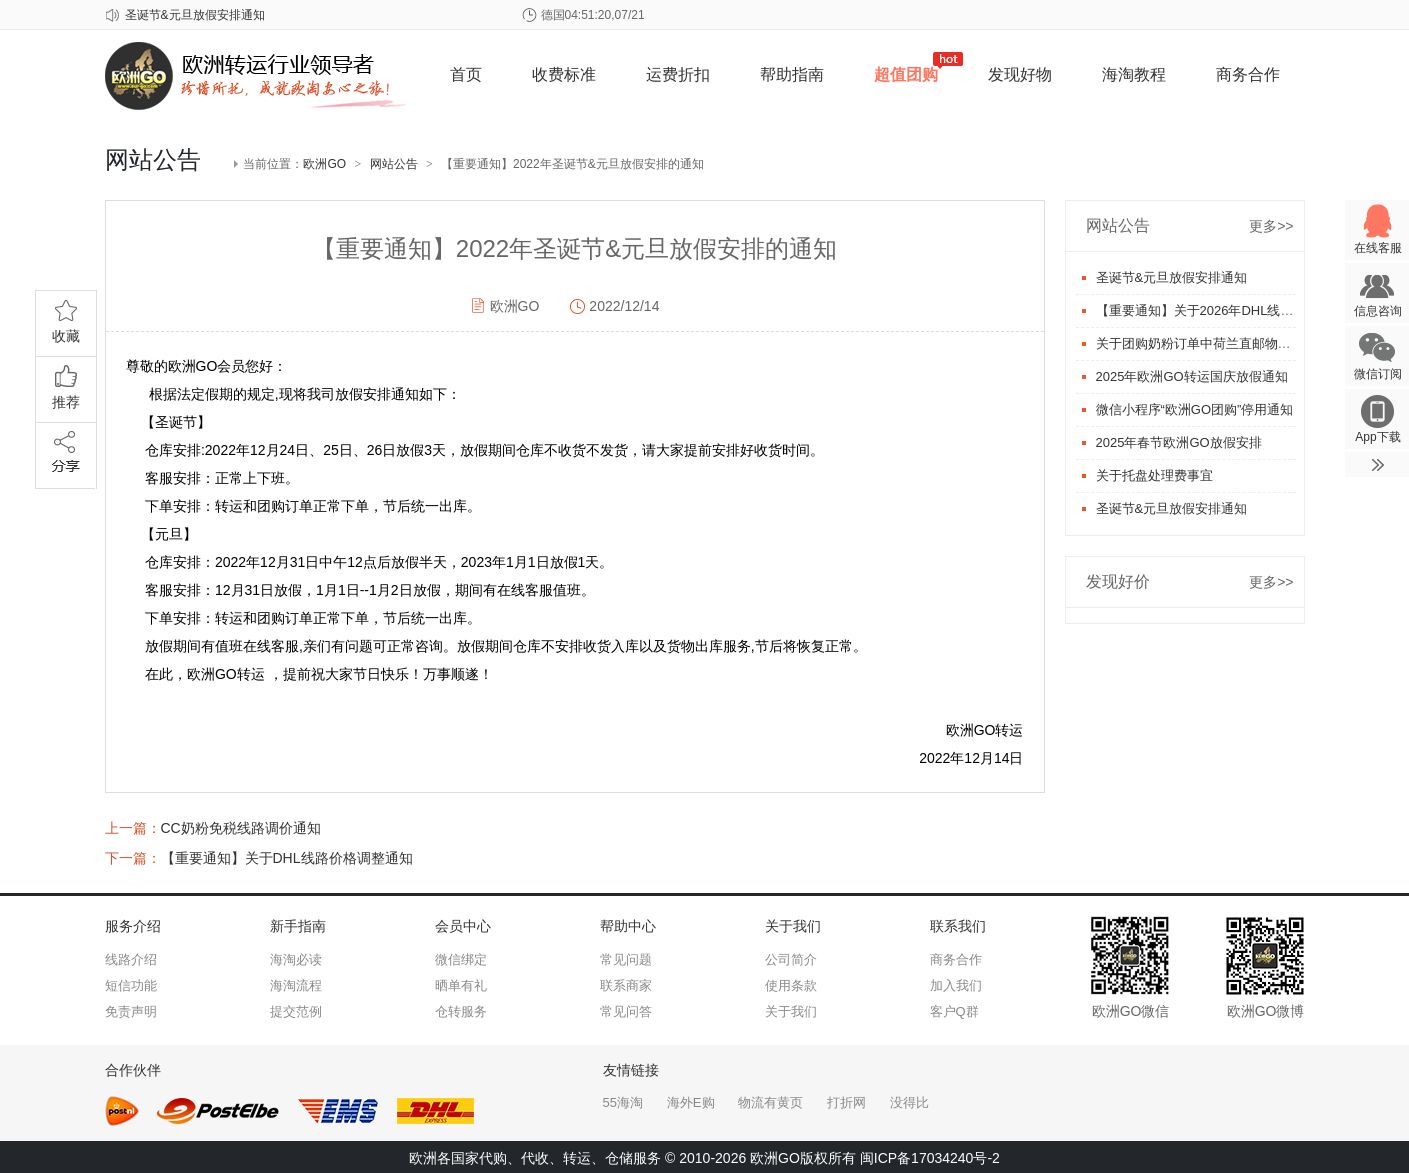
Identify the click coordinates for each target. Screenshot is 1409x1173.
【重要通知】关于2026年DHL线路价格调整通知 (1234, 310)
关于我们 (791, 1011)
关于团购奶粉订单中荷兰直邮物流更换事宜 (1219, 343)
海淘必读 (296, 959)
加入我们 (956, 985)
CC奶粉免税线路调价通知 (241, 828)
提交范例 (296, 1011)
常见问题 (626, 959)
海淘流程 (296, 985)
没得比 (909, 1102)
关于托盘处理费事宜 (1154, 475)
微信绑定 (461, 959)
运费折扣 (678, 74)
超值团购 (906, 74)
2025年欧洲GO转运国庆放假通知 (1192, 376)
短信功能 (131, 985)
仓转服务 (461, 1011)
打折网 (846, 1102)
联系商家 (626, 985)
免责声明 (131, 1011)
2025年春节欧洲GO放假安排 (1179, 442)
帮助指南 (792, 74)
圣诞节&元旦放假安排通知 (195, 15)
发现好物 (1020, 74)
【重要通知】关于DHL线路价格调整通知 (287, 858)
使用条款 (791, 985)
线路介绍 (131, 959)
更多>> (1271, 226)
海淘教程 (1134, 74)
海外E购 (691, 1102)
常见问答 (626, 1011)
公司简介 (791, 959)
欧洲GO (324, 164)
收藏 (66, 317)
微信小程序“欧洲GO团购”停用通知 (1195, 409)
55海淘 (623, 1102)
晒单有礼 (461, 985)
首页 (466, 74)
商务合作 (1248, 74)
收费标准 (564, 74)
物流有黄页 (770, 1102)
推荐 (66, 383)
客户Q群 (954, 1011)
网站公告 (394, 164)
